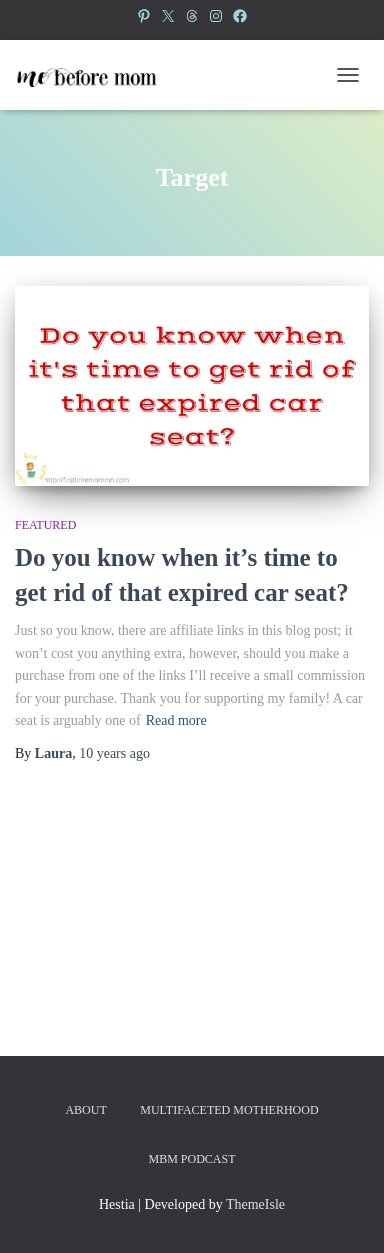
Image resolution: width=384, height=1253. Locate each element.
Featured (45, 525)
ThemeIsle (255, 1204)
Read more (176, 720)
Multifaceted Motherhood (229, 1110)
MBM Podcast (191, 1159)
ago (114, 753)
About (85, 1110)
